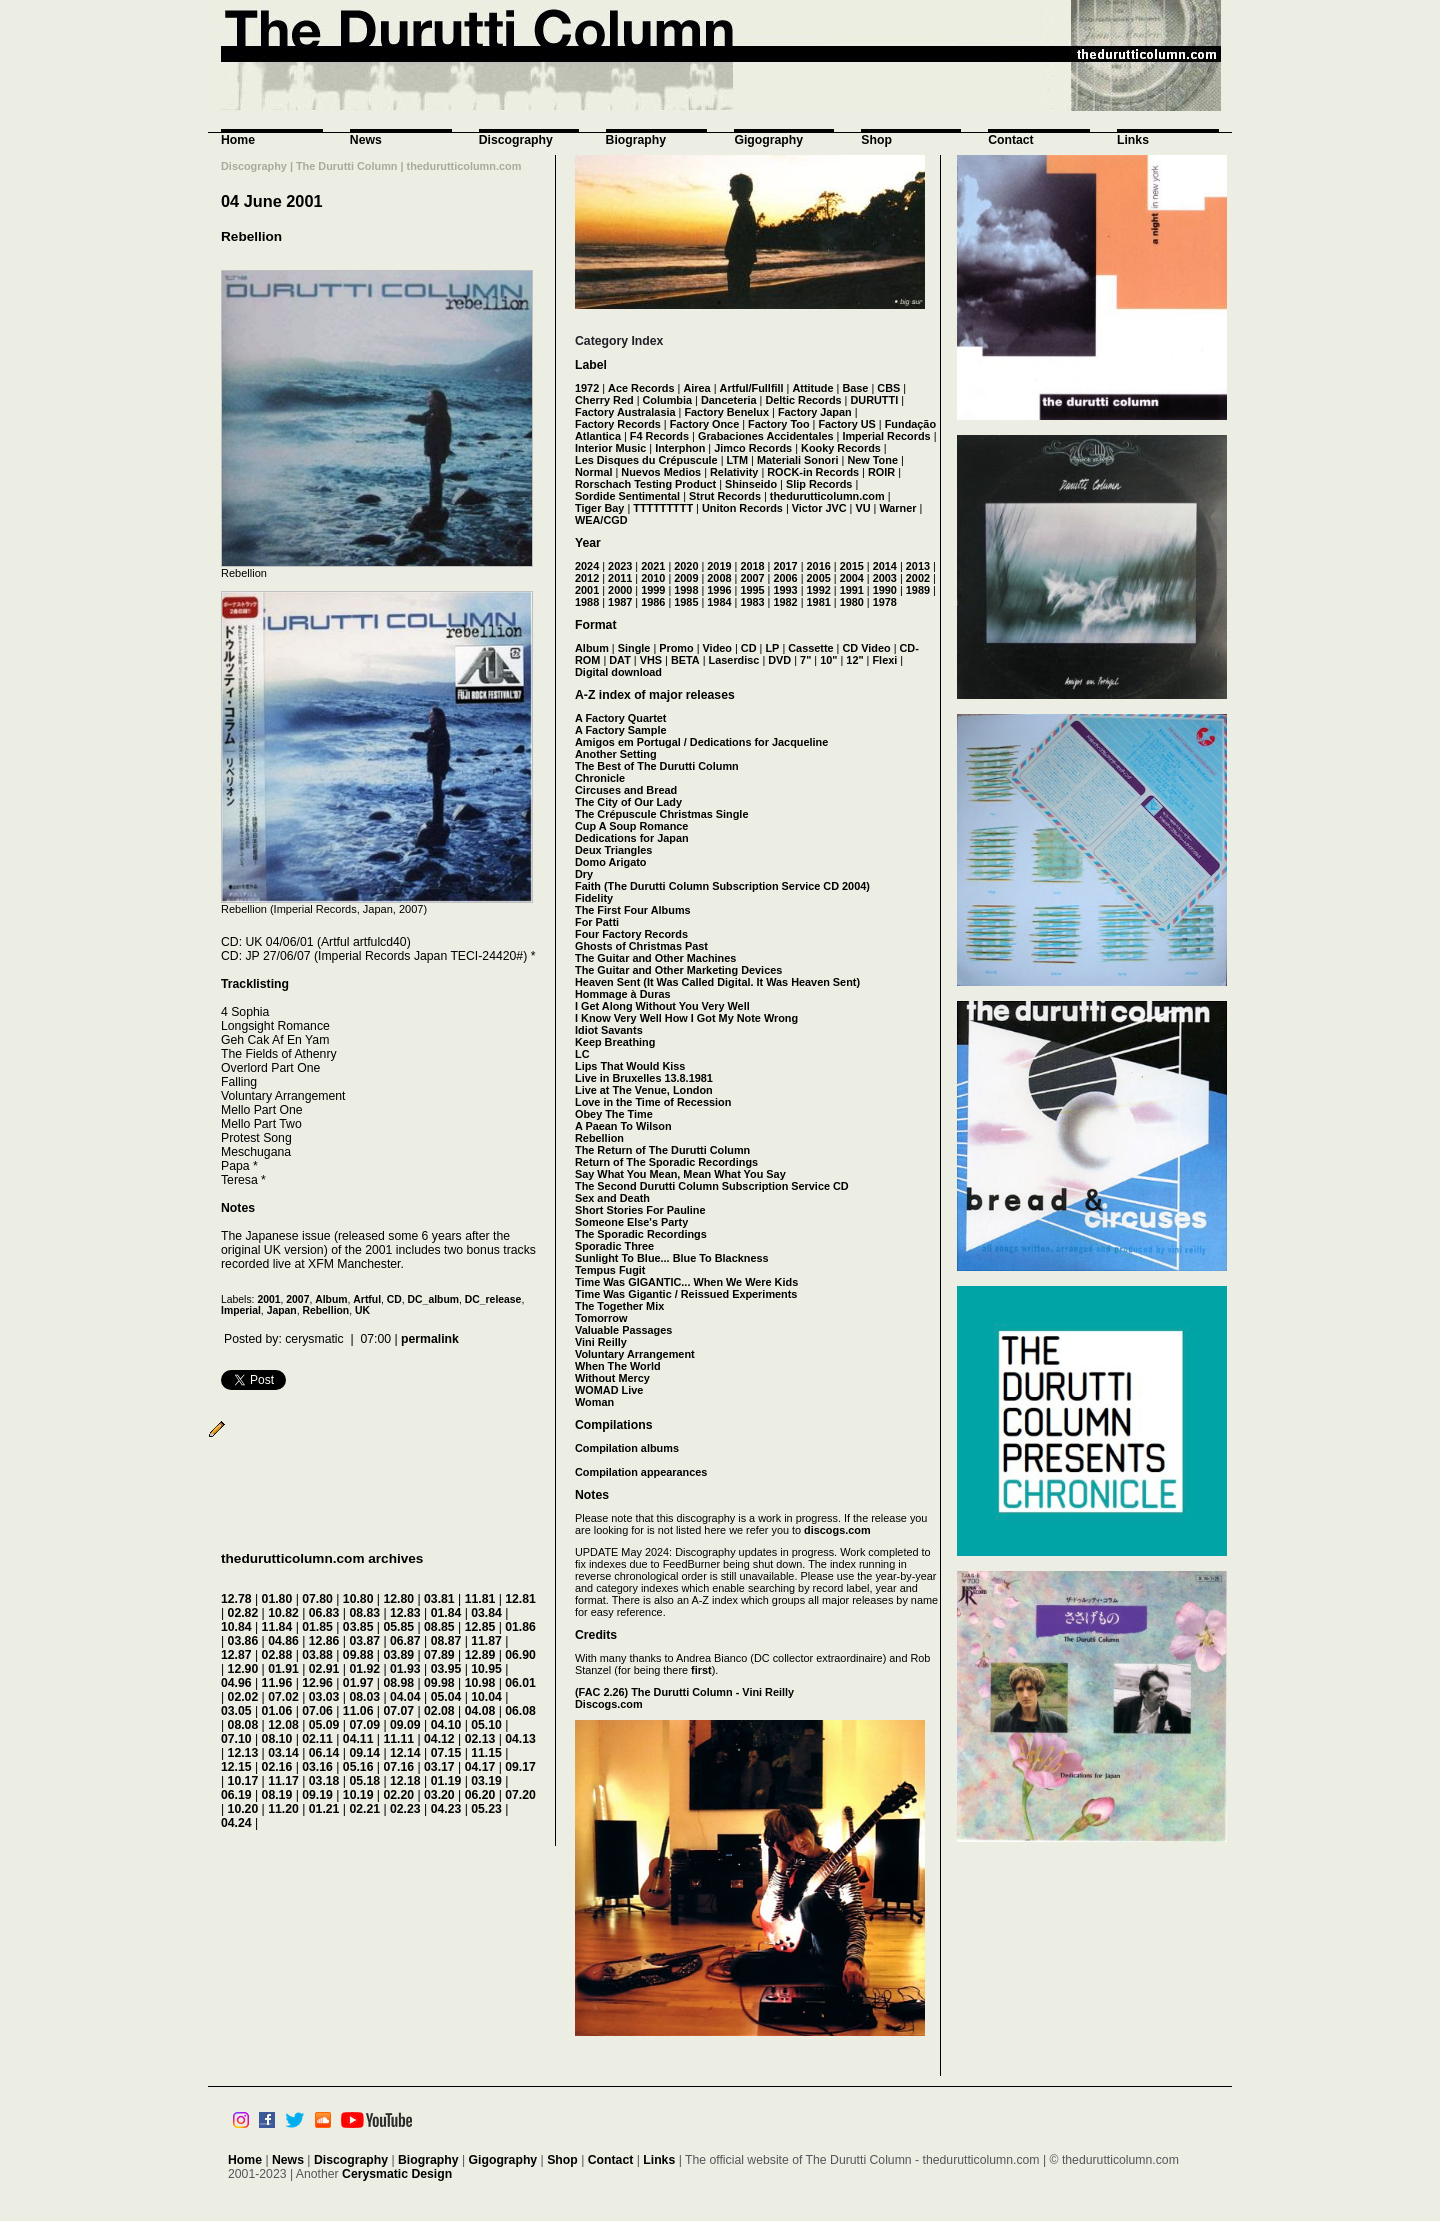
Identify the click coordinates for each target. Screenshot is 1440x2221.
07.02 (283, 1697)
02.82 (243, 1613)
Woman (594, 1402)
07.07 (398, 1711)
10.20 (243, 1809)
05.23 (486, 1809)
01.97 (358, 1683)
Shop (876, 140)
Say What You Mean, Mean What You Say (680, 1174)
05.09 (324, 1725)
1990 (885, 590)
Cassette (810, 648)
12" (854, 660)
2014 (885, 566)
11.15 (486, 1753)
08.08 (243, 1725)
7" (805, 660)
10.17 (243, 1781)
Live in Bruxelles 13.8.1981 (644, 1078)
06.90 (520, 1655)
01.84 (446, 1613)
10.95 (486, 1669)
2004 (852, 578)
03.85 (358, 1627)
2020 (686, 566)
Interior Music (610, 448)
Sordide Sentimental (627, 496)
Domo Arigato (611, 862)
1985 (686, 602)
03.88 (317, 1655)
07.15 (446, 1753)
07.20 (520, 1795)
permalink (430, 1339)
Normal (593, 472)
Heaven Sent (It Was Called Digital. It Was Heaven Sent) (717, 982)
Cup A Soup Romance (631, 826)
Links (1133, 140)
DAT (620, 660)
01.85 (317, 1627)
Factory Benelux (726, 412)
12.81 (520, 1599)
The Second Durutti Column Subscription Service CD (712, 1186)
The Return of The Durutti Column (662, 1150)
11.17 (283, 1781)
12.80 (398, 1599)
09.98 (439, 1683)
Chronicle (600, 778)
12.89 (480, 1655)
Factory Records (618, 424)
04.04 (405, 1697)
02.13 (480, 1739)
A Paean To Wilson (623, 1126)
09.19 (317, 1795)
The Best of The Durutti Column (657, 766)
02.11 (317, 1739)
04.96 (236, 1683)
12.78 (236, 1599)
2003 (885, 578)
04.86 (283, 1641)
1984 (719, 602)
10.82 (283, 1613)
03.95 (446, 1669)
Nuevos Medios (661, 472)
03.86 (243, 1641)
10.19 (358, 1795)
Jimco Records (753, 448)
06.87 (405, 1641)
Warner (897, 508)
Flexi (884, 660)
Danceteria (729, 400)
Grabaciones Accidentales (766, 436)
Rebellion (251, 236)
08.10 (277, 1739)
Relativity (734, 472)
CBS (888, 388)
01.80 (277, 1599)
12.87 (236, 1655)
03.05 (236, 1711)
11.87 (486, 1641)
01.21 (324, 1809)
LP (772, 648)
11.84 (277, 1627)
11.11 (398, 1739)
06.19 (236, 1795)
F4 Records (659, 436)
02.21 (364, 1809)
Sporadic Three (614, 1246)
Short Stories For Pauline (640, 1210)
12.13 (243, 1753)
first (701, 1670)
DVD (779, 660)
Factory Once (705, 424)
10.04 (486, 1697)
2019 (719, 566)
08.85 (439, 1627)
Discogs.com (609, 1704)
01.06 (277, 1711)
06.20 (480, 1795)
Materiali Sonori (798, 460)
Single (634, 648)
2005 (819, 578)
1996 (719, 590)
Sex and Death (612, 1198)
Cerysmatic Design (397, 2174)
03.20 (439, 1795)
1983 (752, 602)
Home (238, 140)
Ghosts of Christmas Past (641, 946)
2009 (686, 578)
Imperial (241, 1310)
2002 (918, 578)
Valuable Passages (623, 1330)
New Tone (872, 460)
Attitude (812, 388)
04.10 (446, 1725)
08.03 (364, 1697)
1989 (918, 590)
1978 (885, 602)
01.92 (364, 1669)
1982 (785, 602)
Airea (696, 388)
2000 (620, 590)
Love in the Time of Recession (653, 1102)
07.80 (317, 1599)
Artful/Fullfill (752, 388)
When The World (618, 1366)
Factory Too (778, 424)
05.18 (364, 1781)
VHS (651, 660)
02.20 (398, 1795)
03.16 (317, 1767)
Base (855, 388)
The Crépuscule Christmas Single (661, 814)
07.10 (236, 1739)
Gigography (768, 140)
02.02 (243, 1697)
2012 (587, 578)
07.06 (317, 1711)
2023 (620, 566)
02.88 (277, 1655)
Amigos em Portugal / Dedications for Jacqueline (701, 742)
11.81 (480, 1599)
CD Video (866, 648)
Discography (516, 140)
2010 (653, 578)
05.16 (358, 1767)
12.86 (324, 1641)
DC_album (433, 1299)
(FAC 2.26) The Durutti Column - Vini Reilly (684, 1692)
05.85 (398, 1627)
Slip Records (819, 484)
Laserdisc (734, 660)
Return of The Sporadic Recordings (666, 1162)
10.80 (358, 1599)
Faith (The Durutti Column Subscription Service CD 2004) (722, 886)
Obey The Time (614, 1114)
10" (828, 660)
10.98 (480, 1683)
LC (582, 1054)
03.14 (283, 1753)
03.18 (324, 1781)
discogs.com (837, 1530)
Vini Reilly (601, 1342)
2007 (297, 1299)
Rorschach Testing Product (645, 484)
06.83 (324, 1613)
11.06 (358, 1711)
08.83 (364, 1613)
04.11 (358, 1739)
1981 (819, 602)
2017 (785, 566)
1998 (686, 590)
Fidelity (594, 898)
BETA (685, 660)
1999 (653, 590)
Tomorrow (601, 1318)
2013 (918, 566)
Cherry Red (604, 400)
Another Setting (616, 754)
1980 (852, 602)
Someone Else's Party (631, 1222)
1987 (620, 602)
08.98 (398, 1683)
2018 (752, 566)
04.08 (480, 1711)
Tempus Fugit (610, 1270)
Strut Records (725, 496)
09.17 (520, 1767)
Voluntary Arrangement (635, 1354)
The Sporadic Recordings (641, 1234)
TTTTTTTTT (663, 508)
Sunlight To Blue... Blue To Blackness (672, 1258)
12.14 (405, 1753)
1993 (785, 590)
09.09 (405, 1725)
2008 (719, 578)
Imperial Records (886, 436)
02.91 (324, 1669)
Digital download (618, 672)
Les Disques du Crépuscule (646, 460)
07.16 (398, 1767)
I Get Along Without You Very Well (662, 1006)
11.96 (277, 1683)
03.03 (324, 1697)
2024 (587, 566)
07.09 (364, 1725)
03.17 (439, 1767)
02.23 (405, 1809)
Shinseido (751, 484)
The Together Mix (619, 1306)
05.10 (486, 1725)
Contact (1011, 140)
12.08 (283, 1725)
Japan (282, 1310)
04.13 (520, 1739)
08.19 (277, 1795)
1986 (653, 602)
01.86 (520, 1627)
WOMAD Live (609, 1390)
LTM (738, 460)
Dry (584, 874)
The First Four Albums (633, 910)
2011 (620, 578)
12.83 (405, 1613)
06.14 (324, 1753)
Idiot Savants (609, 1030)
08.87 (446, 1641)
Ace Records (641, 388)
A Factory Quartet (620, 718)
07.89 (439, 1655)
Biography (636, 140)
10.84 (236, 1627)
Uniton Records (742, 508)
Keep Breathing (615, 1042)
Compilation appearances (641, 1472)
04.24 (236, 1823)
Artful (367, 1299)
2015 (852, 566)
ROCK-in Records (813, 472)
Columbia (668, 400)
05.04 (446, 1697)
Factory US (846, 424)
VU (862, 508)
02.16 (277, 1767)
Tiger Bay (599, 508)
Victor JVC (819, 508)
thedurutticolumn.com (827, 496)
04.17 (480, 1767)
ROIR (881, 472)
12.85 (480, 1627)
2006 (785, 578)
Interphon (680, 448)
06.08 (520, 1711)
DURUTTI (874, 400)
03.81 (439, 1599)
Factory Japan (815, 412)
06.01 (520, 1683)
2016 (819, 566)
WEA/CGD (601, 520)
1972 (587, 388)
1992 (819, 590)
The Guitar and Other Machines (655, 958)
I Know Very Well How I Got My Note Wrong (686, 1018)
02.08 (439, 1711)
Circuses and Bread (626, 790)
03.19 (486, 1781)
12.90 (243, 1669)
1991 (852, 590)
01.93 (405, 1669)
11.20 (283, 1809)
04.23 (446, 1809)
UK (362, 1310)
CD (394, 1299)
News (366, 140)
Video (717, 648)
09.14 (364, 1753)
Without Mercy (612, 1378)
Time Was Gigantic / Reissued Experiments (686, 1294)
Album (331, 1299)
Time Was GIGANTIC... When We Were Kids (686, 1282)
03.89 (398, 1655)
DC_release (493, 1299)
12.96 (317, 1683)
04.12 (439, 1739)
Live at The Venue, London (644, 1090)
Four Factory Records (631, 934)
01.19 (446, 1781)
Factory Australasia (625, 412)
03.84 (486, 1613)
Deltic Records (803, 400)
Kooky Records (841, 448)
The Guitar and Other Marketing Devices (678, 970)
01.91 (283, 1669)
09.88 (358, 1655)
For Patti (597, 922)
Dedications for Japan (632, 838)
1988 (587, 602)
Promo (676, 648)
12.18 (405, 1781)
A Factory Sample (620, 730)
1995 (752, 590)
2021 (653, 566)
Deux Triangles (613, 850)
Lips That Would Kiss (630, 1066)
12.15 (236, 1767)
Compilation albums (627, 1448)
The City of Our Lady (628, 802)
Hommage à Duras (623, 994)
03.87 (364, 1641)
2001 (268, 1299)
